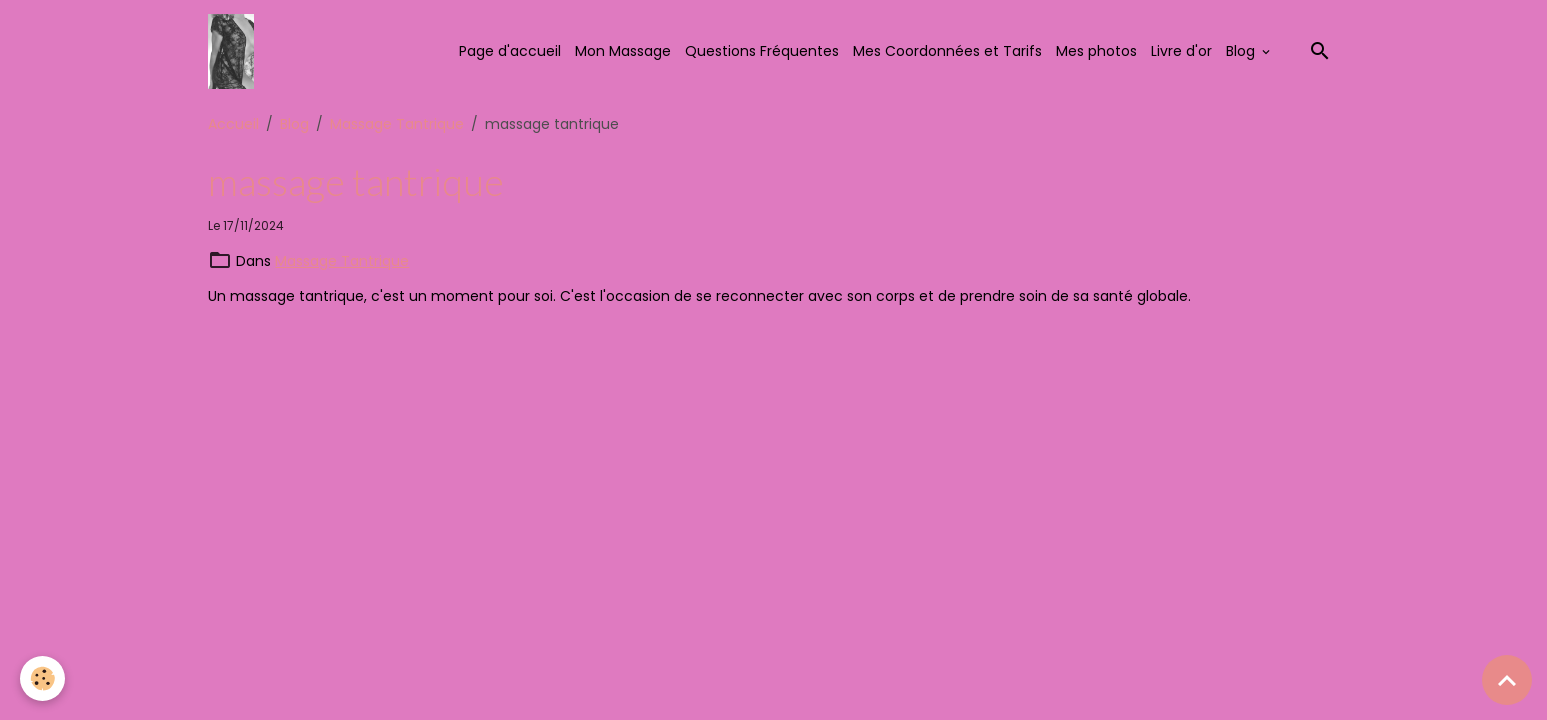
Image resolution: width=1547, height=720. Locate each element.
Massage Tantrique (397, 124)
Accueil (233, 124)
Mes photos (1096, 51)
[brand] (234, 51)
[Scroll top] (1507, 680)
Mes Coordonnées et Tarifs (947, 51)
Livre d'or (1181, 51)
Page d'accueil (510, 51)
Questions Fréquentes (762, 51)
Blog (1242, 51)
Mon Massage (623, 51)
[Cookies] (42, 678)
